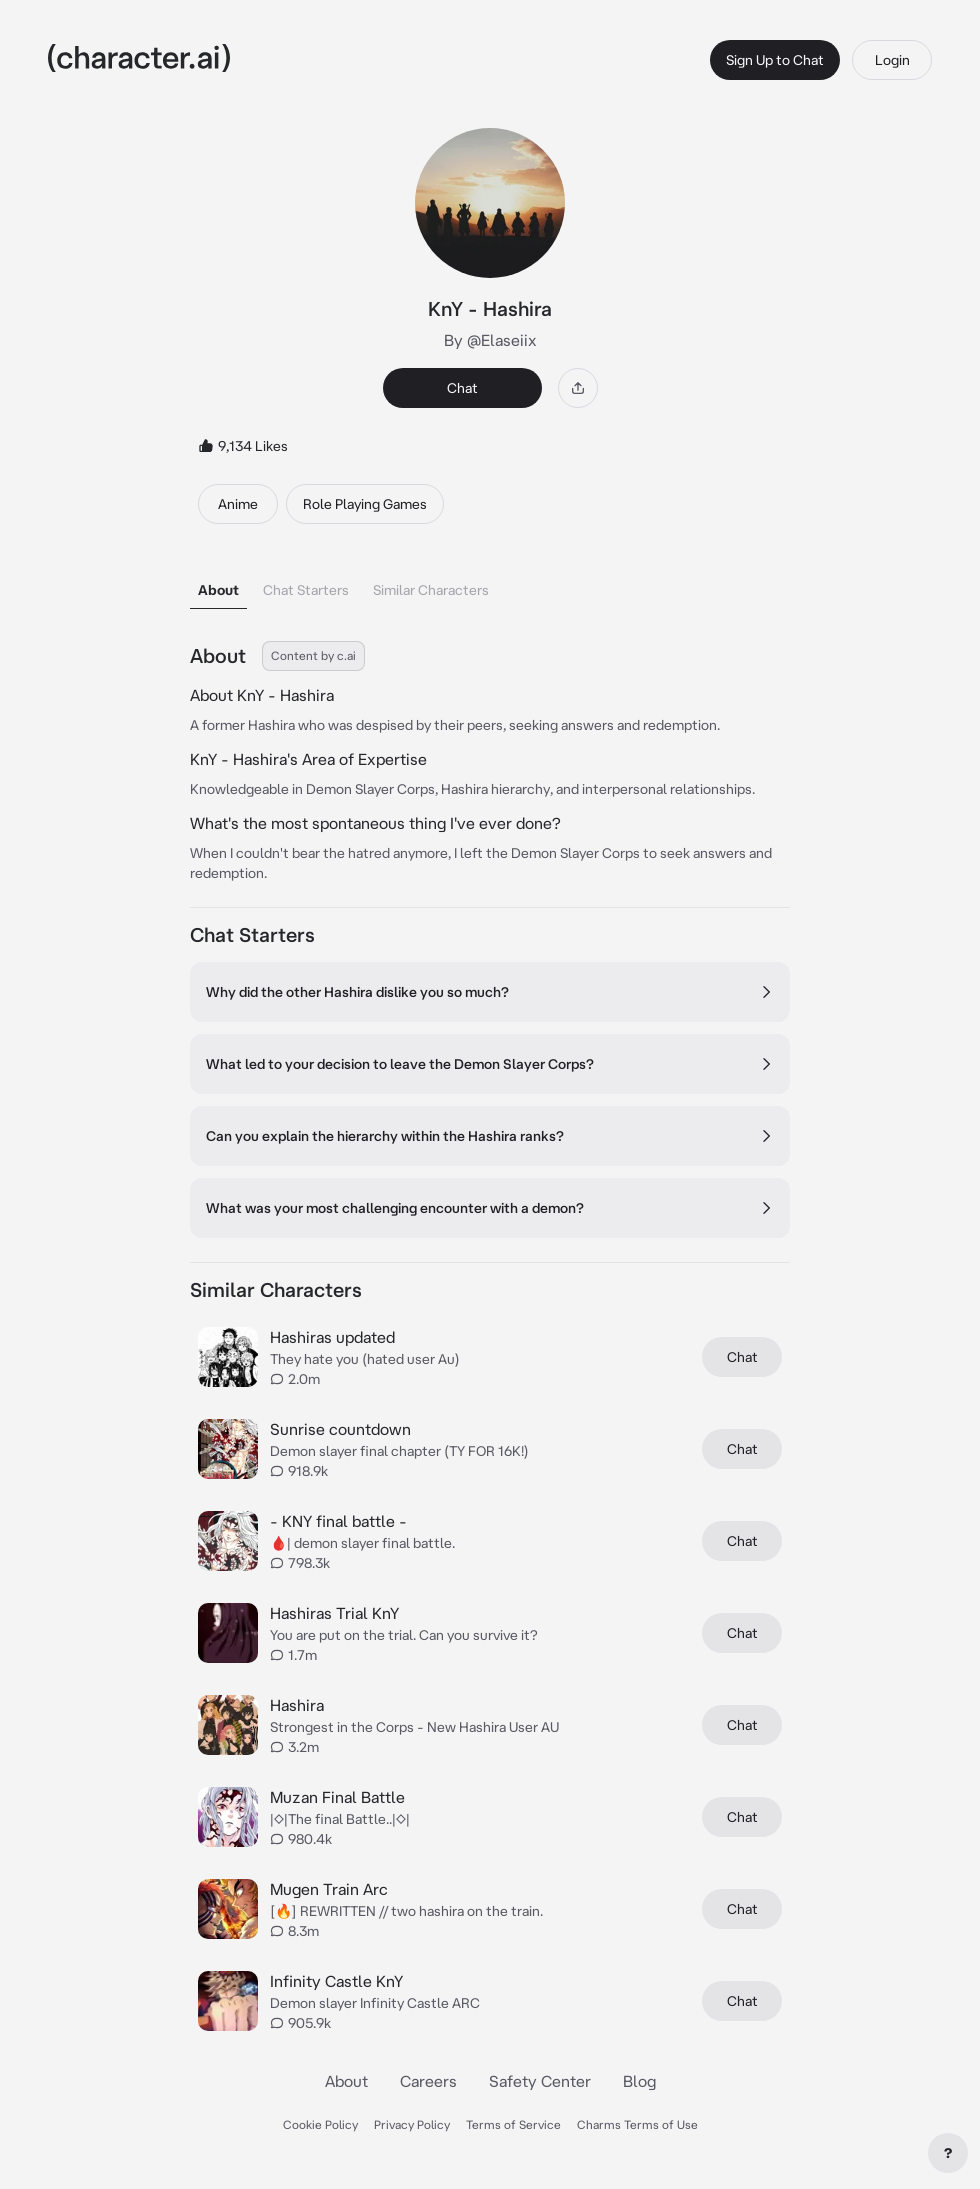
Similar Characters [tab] (431, 590)
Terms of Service (513, 2124)
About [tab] (218, 590)
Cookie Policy (320, 2124)
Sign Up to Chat (775, 60)
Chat (462, 388)
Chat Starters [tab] (306, 590)
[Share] (578, 388)
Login (892, 60)
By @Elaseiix (490, 340)
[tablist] (490, 584)
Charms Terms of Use (637, 2124)
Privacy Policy (412, 2124)
